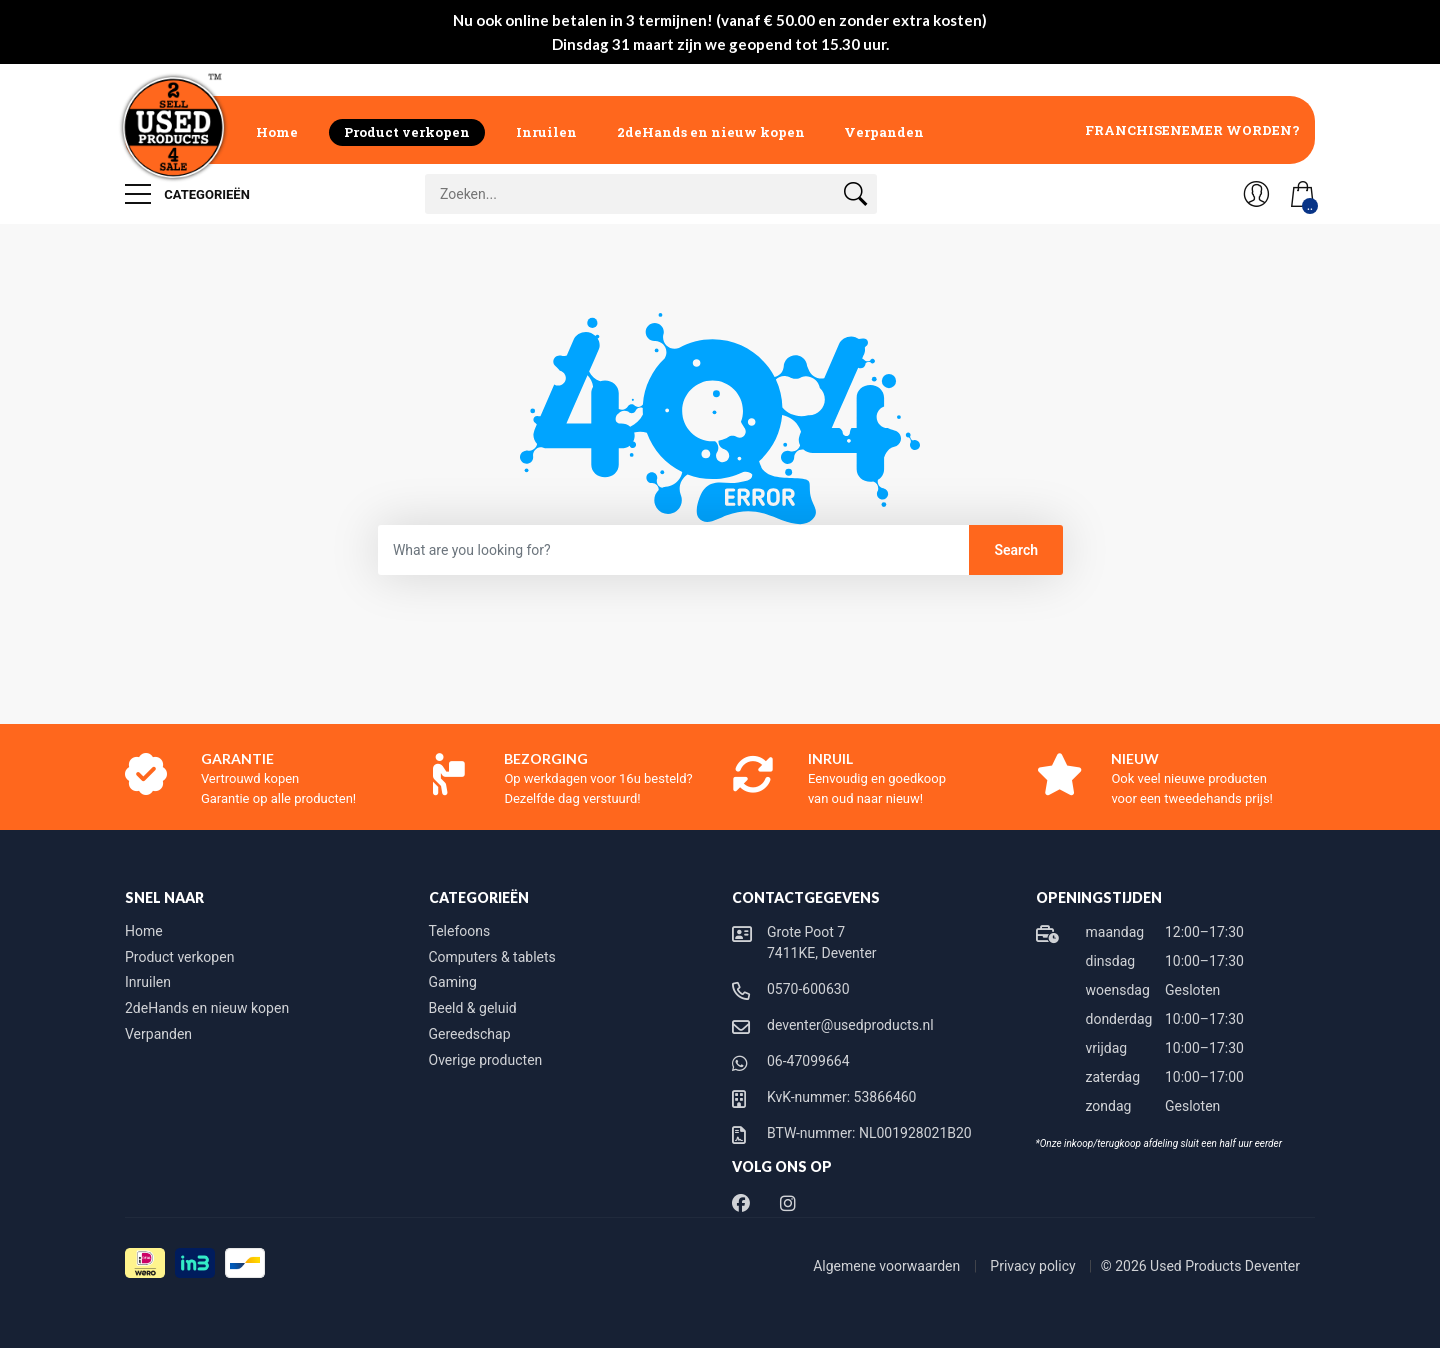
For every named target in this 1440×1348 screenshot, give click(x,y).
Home (277, 132)
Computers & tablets (492, 957)
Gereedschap (470, 1034)
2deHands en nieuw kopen (711, 132)
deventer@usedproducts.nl (850, 1025)
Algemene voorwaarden (888, 1266)
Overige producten (486, 1060)
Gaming (453, 982)
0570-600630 (808, 989)
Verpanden (884, 132)
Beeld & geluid (473, 1008)
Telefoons (460, 931)
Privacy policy (1034, 1266)
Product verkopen (407, 132)
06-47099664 (808, 1061)
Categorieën (187, 194)
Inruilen (546, 132)
